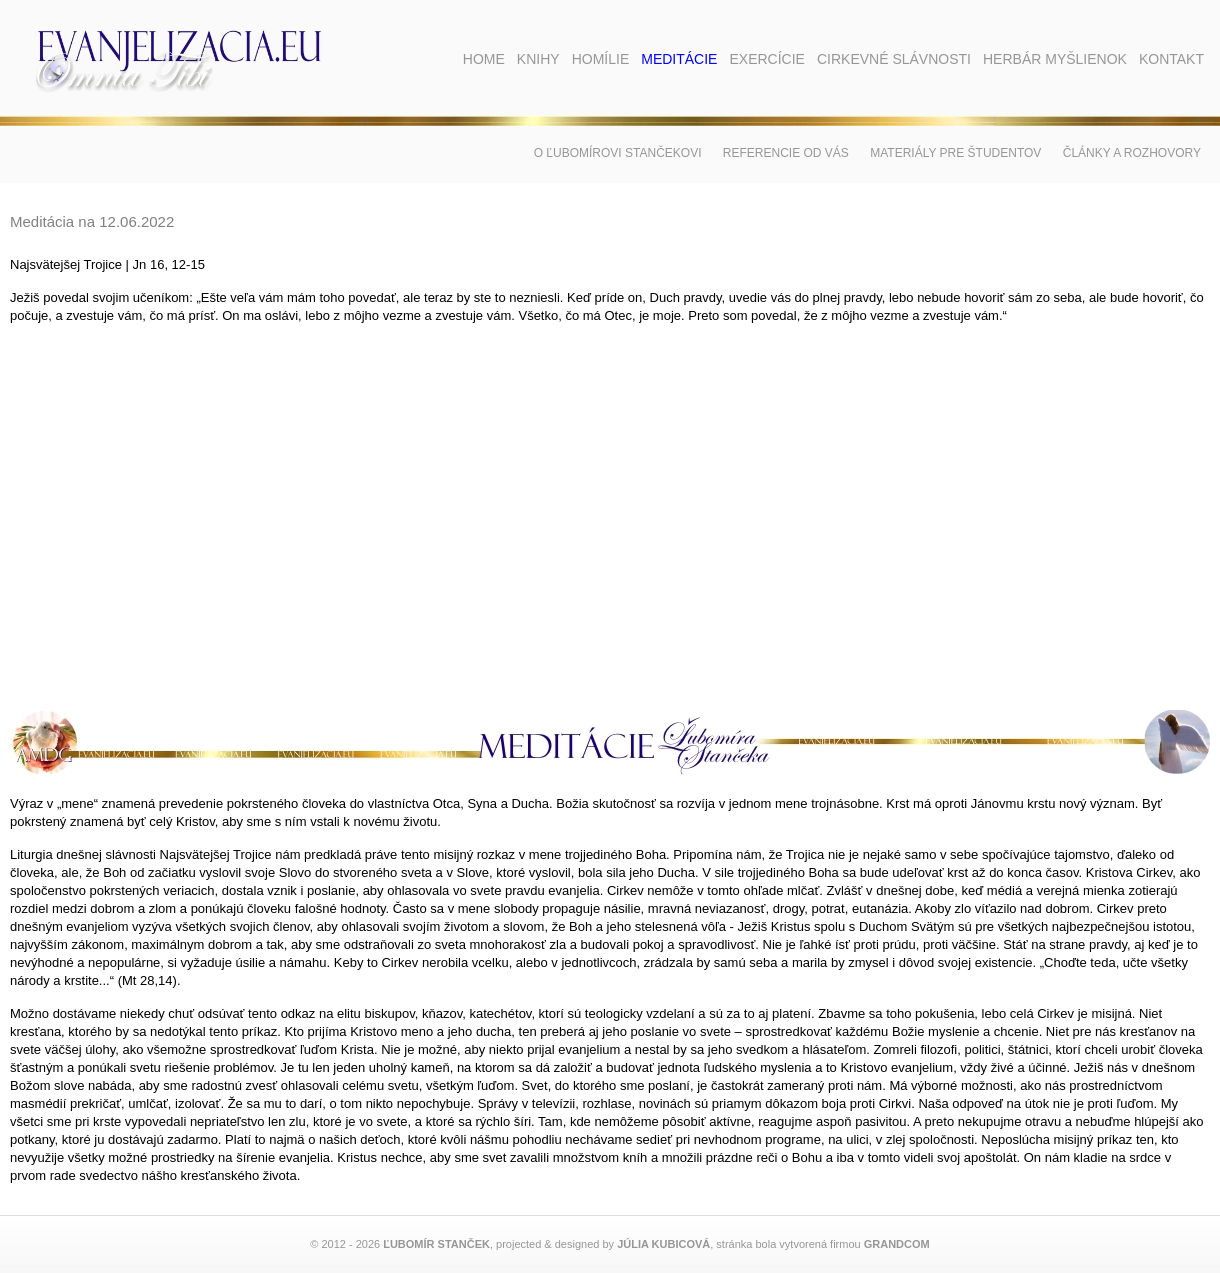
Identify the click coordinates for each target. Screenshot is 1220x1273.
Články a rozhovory (1132, 153)
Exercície (766, 59)
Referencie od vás (786, 153)
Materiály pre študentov (955, 153)
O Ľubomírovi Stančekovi (618, 153)
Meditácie (679, 59)
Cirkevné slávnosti (894, 59)
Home (484, 59)
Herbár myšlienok (1055, 59)
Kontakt (1171, 59)
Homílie (601, 59)
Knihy (538, 59)
